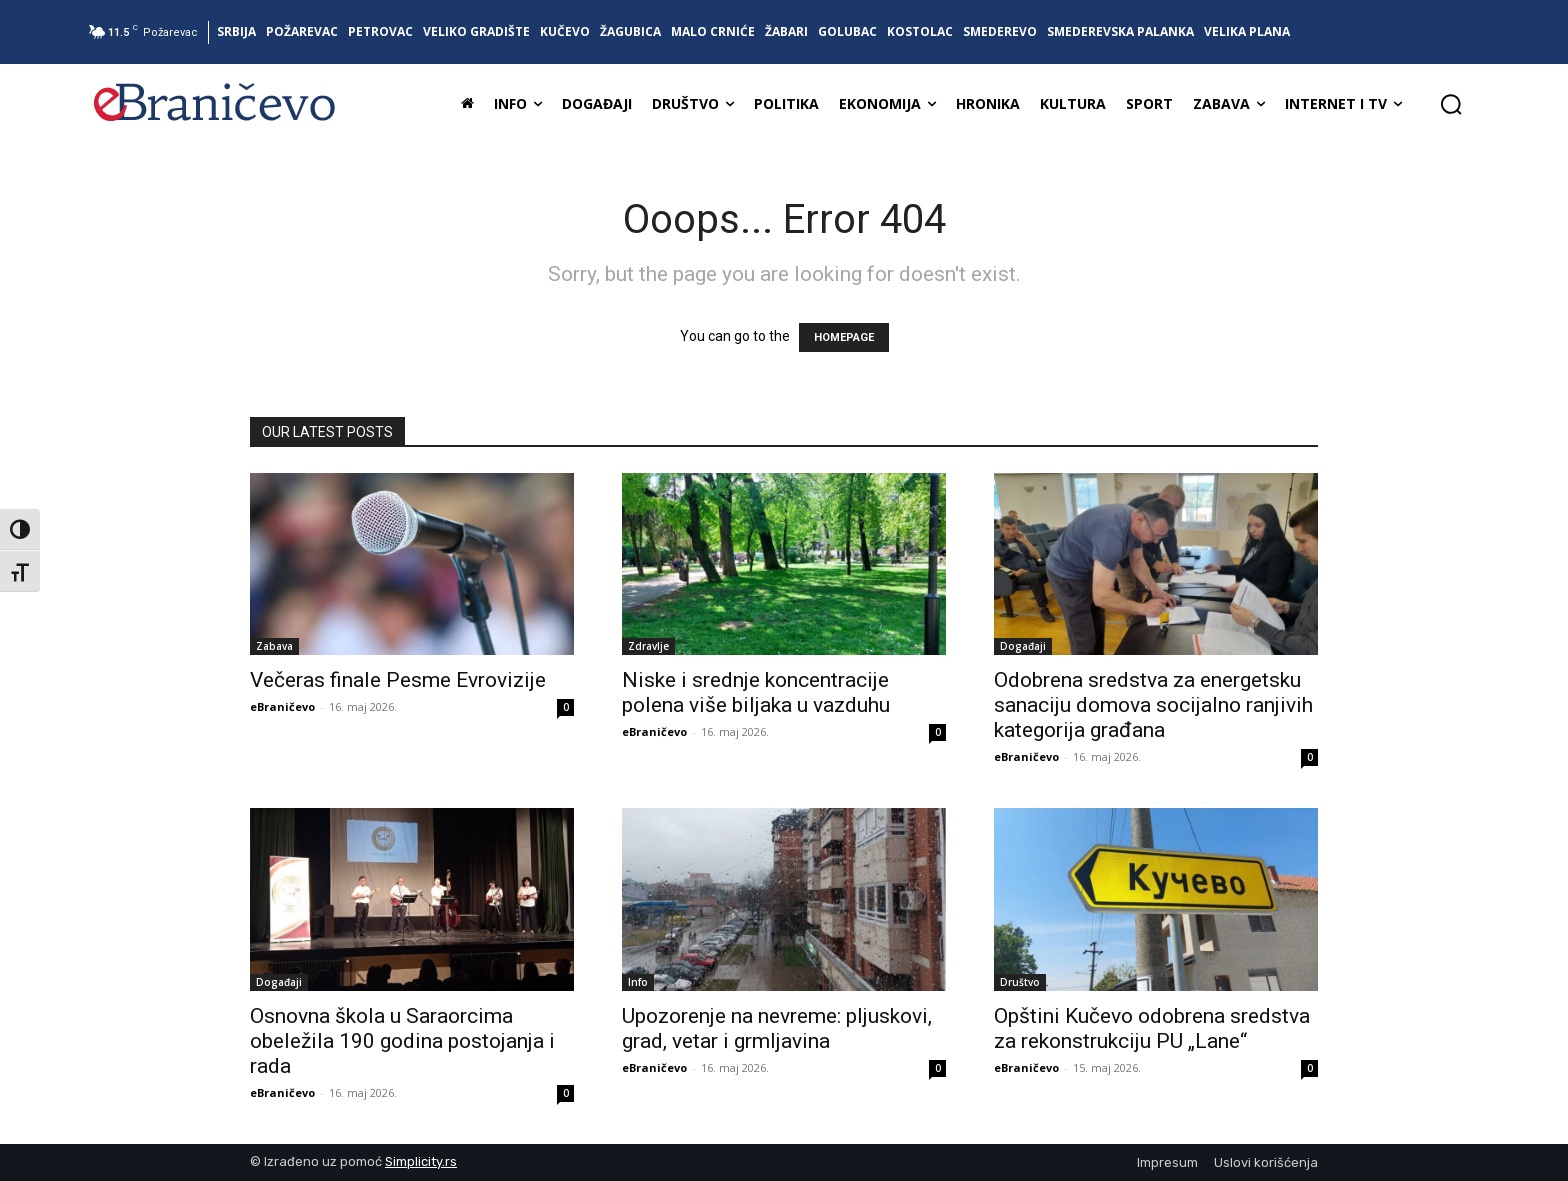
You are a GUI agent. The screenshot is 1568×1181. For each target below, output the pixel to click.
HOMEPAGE (844, 337)
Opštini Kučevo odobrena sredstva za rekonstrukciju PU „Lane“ (1152, 1028)
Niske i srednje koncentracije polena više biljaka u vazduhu (756, 692)
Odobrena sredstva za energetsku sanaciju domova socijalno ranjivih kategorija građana (1153, 705)
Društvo (1020, 982)
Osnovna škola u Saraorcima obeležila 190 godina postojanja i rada (402, 1041)
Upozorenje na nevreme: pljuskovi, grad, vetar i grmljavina (777, 1028)
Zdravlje (648, 646)
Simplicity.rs (421, 1161)
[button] (1451, 104)
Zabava (274, 646)
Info (638, 982)
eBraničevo (282, 706)
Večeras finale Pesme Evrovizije (398, 680)
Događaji (1023, 646)
